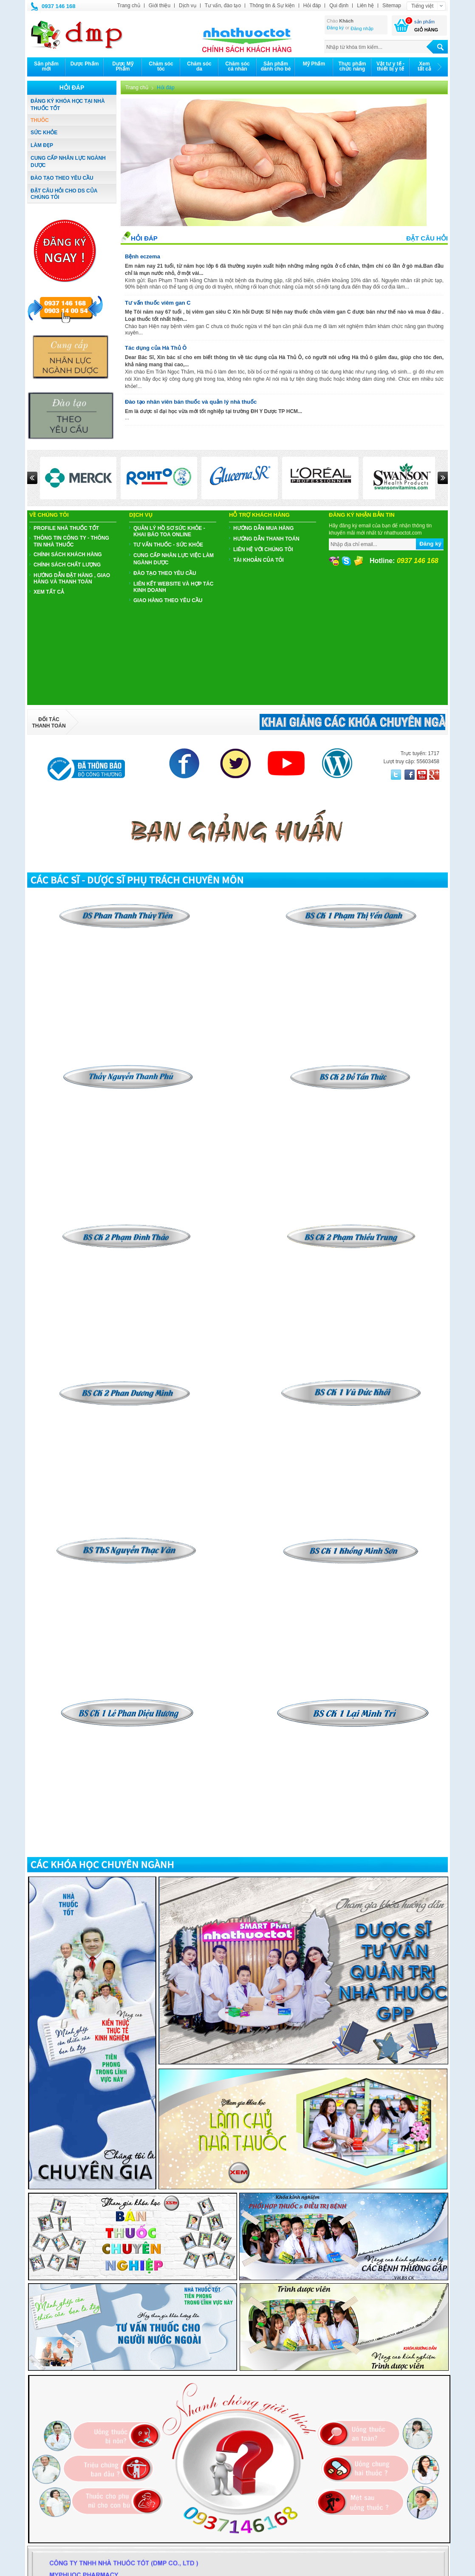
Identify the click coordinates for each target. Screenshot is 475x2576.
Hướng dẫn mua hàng (263, 528)
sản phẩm (424, 21)
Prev (32, 478)
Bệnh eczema (142, 256)
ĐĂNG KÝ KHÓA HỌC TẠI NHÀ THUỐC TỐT (68, 104)
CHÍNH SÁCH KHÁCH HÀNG (68, 555)
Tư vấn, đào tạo (223, 5)
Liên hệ (365, 5)
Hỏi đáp (312, 5)
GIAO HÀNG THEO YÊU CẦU (167, 600)
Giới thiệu (159, 5)
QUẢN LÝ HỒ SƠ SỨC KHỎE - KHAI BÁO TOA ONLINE (169, 531)
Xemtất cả (424, 66)
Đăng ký (335, 27)
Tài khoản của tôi (258, 560)
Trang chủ (128, 5)
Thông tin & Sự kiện (271, 5)
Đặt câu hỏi (427, 238)
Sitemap (391, 5)
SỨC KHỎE (44, 133)
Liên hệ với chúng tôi (263, 549)
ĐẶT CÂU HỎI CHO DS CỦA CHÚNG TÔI (64, 194)
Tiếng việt (422, 6)
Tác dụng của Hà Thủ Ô (156, 348)
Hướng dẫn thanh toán (266, 539)
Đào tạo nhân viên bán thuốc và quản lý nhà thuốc (191, 402)
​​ (351, 1067)
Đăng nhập (362, 28)
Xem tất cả (49, 592)
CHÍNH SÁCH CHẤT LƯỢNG (67, 565)
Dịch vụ (187, 5)
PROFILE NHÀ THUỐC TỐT (66, 528)
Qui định (338, 5)
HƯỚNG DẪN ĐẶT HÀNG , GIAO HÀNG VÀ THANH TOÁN (72, 578)
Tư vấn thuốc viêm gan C (158, 303)
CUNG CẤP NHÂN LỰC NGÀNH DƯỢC (68, 161)
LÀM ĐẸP (42, 145)
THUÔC (40, 120)
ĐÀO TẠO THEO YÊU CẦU (62, 178)
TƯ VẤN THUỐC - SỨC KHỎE (168, 545)
